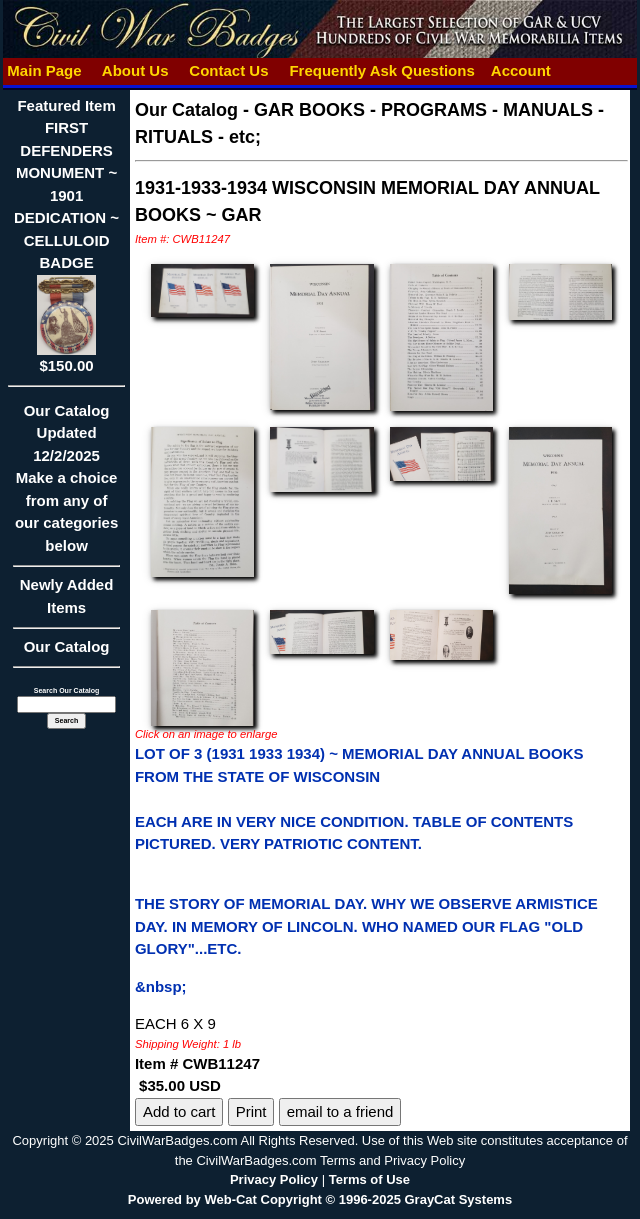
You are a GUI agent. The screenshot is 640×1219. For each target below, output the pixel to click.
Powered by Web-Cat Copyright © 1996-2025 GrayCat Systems (320, 1199)
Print (251, 1111)
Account (521, 70)
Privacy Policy (274, 1179)
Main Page (44, 70)
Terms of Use (369, 1179)
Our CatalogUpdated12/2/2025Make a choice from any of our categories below (66, 484)
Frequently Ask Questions (382, 70)
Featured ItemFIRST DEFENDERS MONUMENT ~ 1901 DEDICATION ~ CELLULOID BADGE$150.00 (66, 235)
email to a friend (340, 1111)
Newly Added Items (66, 602)
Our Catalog (67, 646)
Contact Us (229, 70)
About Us (135, 70)
